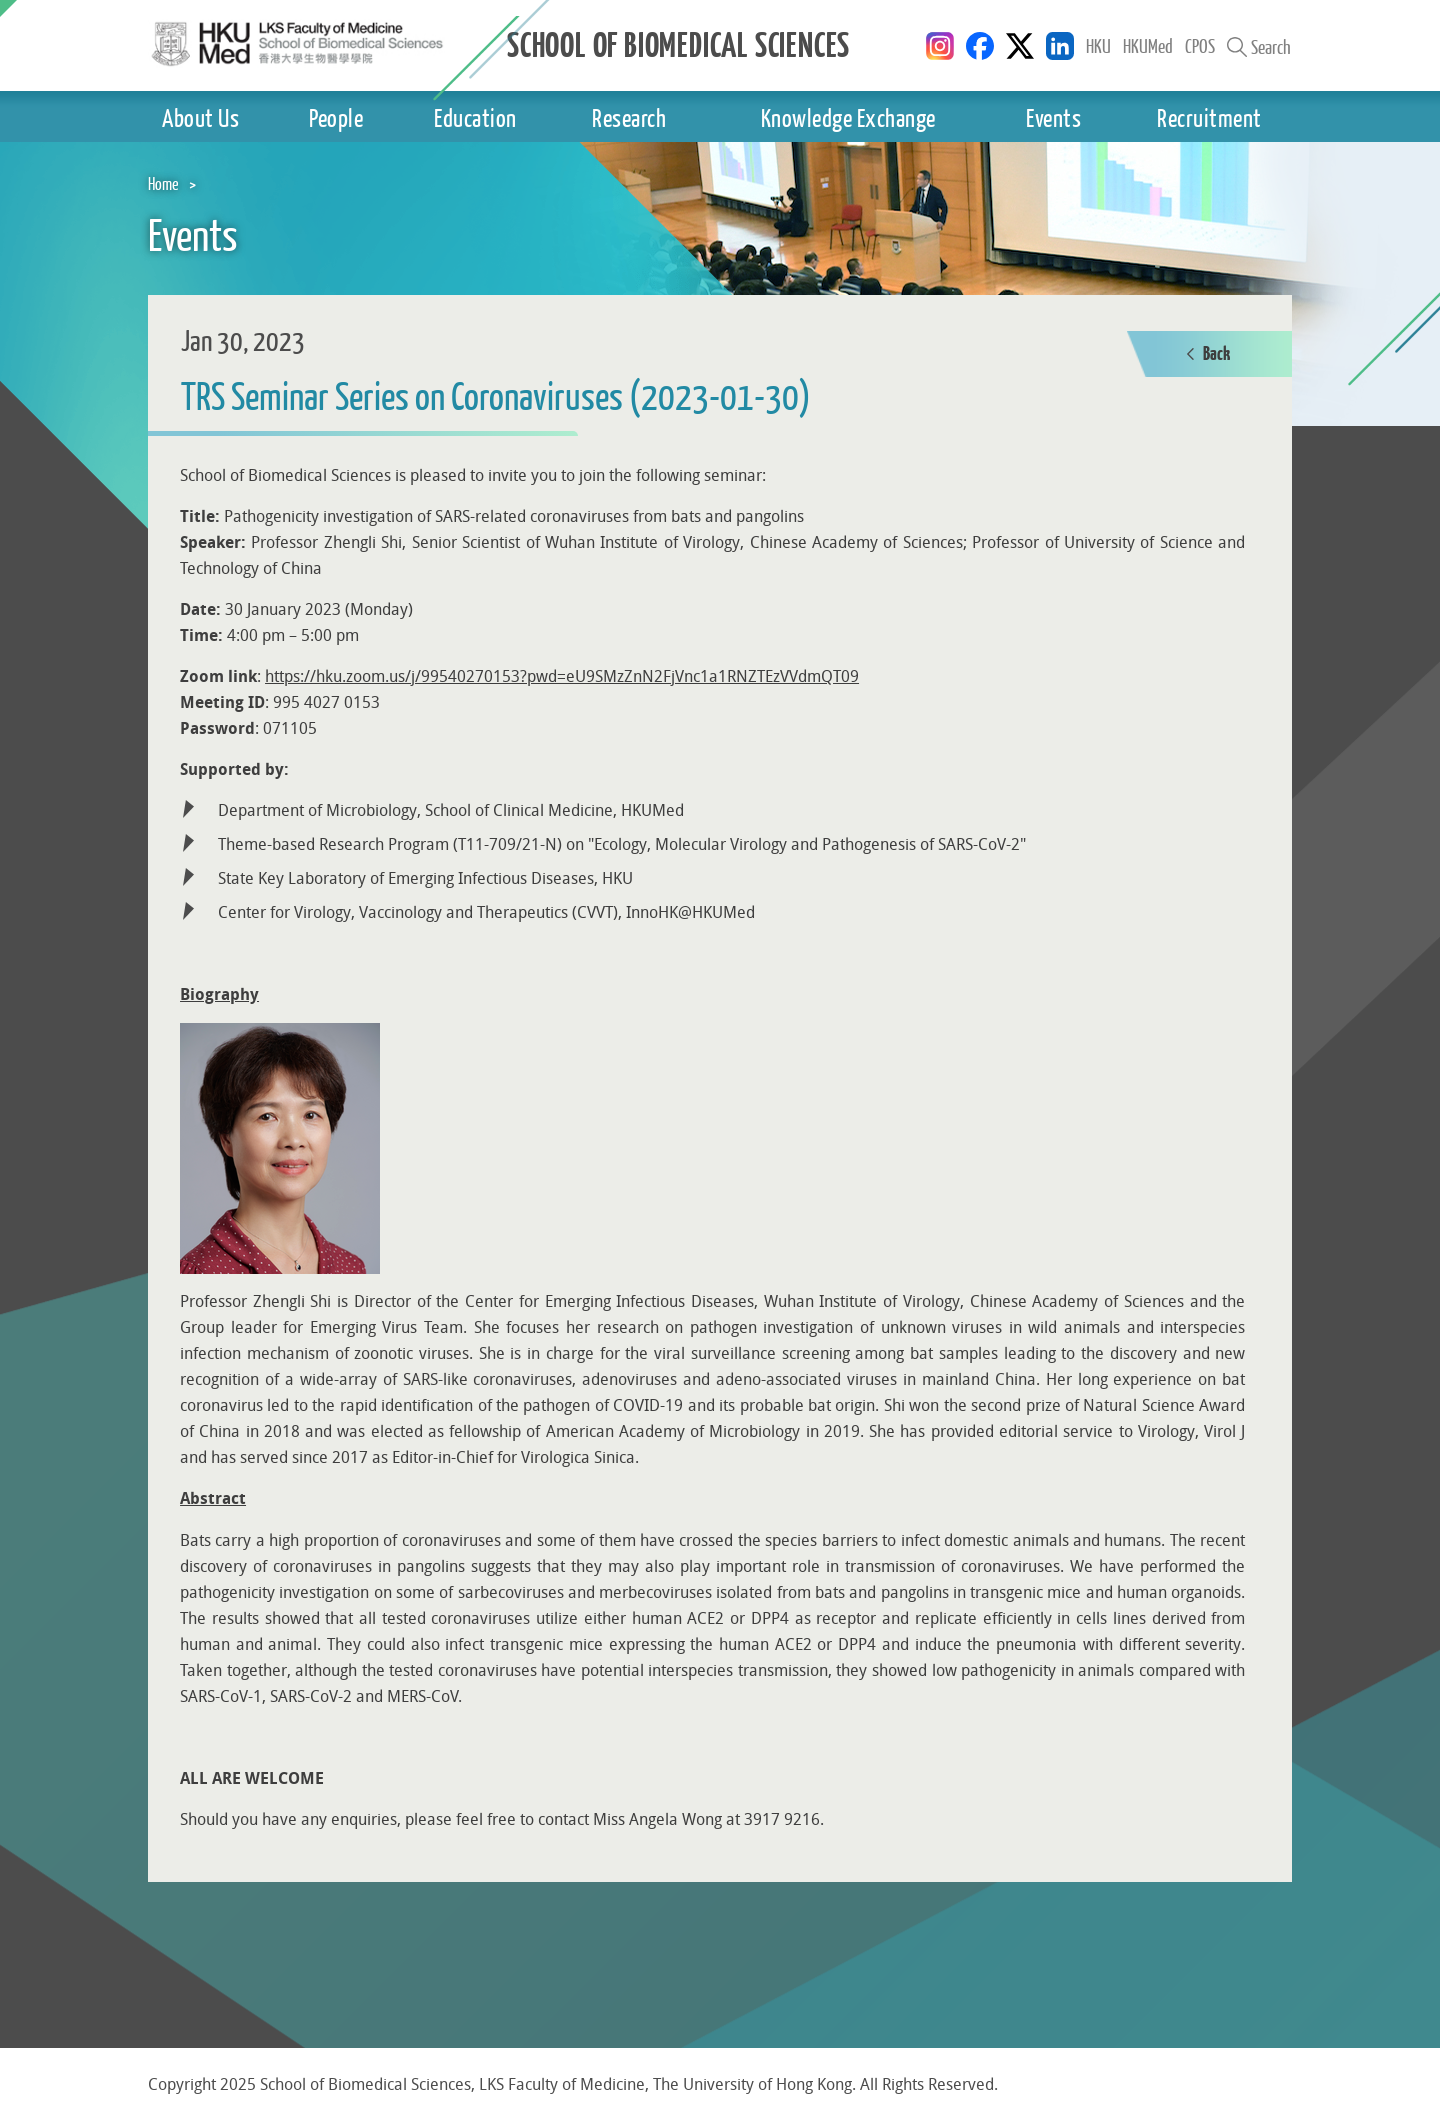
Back (1208, 354)
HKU (1098, 46)
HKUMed (1148, 46)
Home (163, 183)
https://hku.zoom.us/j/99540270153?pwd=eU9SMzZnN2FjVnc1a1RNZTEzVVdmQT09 (562, 676)
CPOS (1200, 46)
